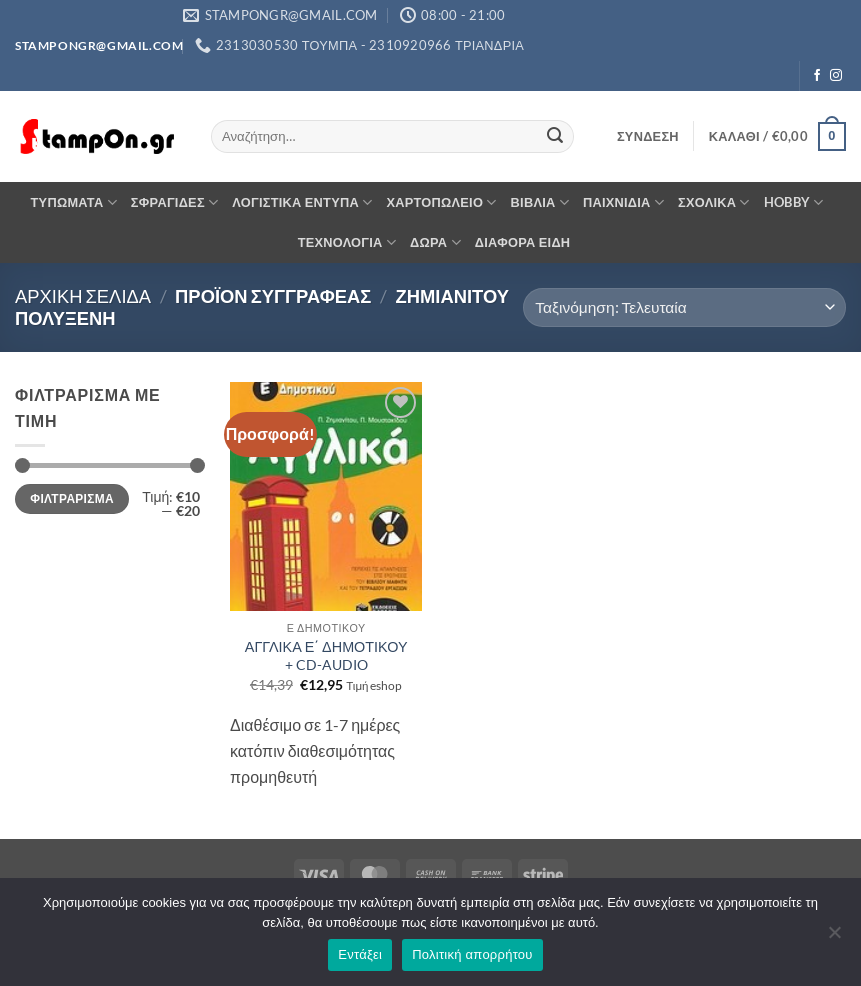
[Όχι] (834, 938)
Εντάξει (360, 954)
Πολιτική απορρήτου (472, 954)
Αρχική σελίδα (83, 296)
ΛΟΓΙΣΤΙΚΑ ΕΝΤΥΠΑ (302, 202)
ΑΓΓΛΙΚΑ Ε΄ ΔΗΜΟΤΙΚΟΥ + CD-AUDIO (326, 656)
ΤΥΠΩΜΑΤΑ (74, 202)
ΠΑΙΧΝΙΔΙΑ (623, 202)
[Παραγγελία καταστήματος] (684, 307)
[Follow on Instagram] (836, 76)
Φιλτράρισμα (72, 498)
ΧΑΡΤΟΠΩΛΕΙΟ (441, 202)
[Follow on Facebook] (817, 76)
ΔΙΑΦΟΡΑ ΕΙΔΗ (523, 242)
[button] (648, 136)
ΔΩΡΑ (435, 242)
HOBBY (794, 202)
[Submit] (555, 137)
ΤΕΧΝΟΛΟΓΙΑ (347, 242)
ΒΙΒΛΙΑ (540, 202)
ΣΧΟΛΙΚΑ (714, 202)
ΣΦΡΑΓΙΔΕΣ (174, 202)
